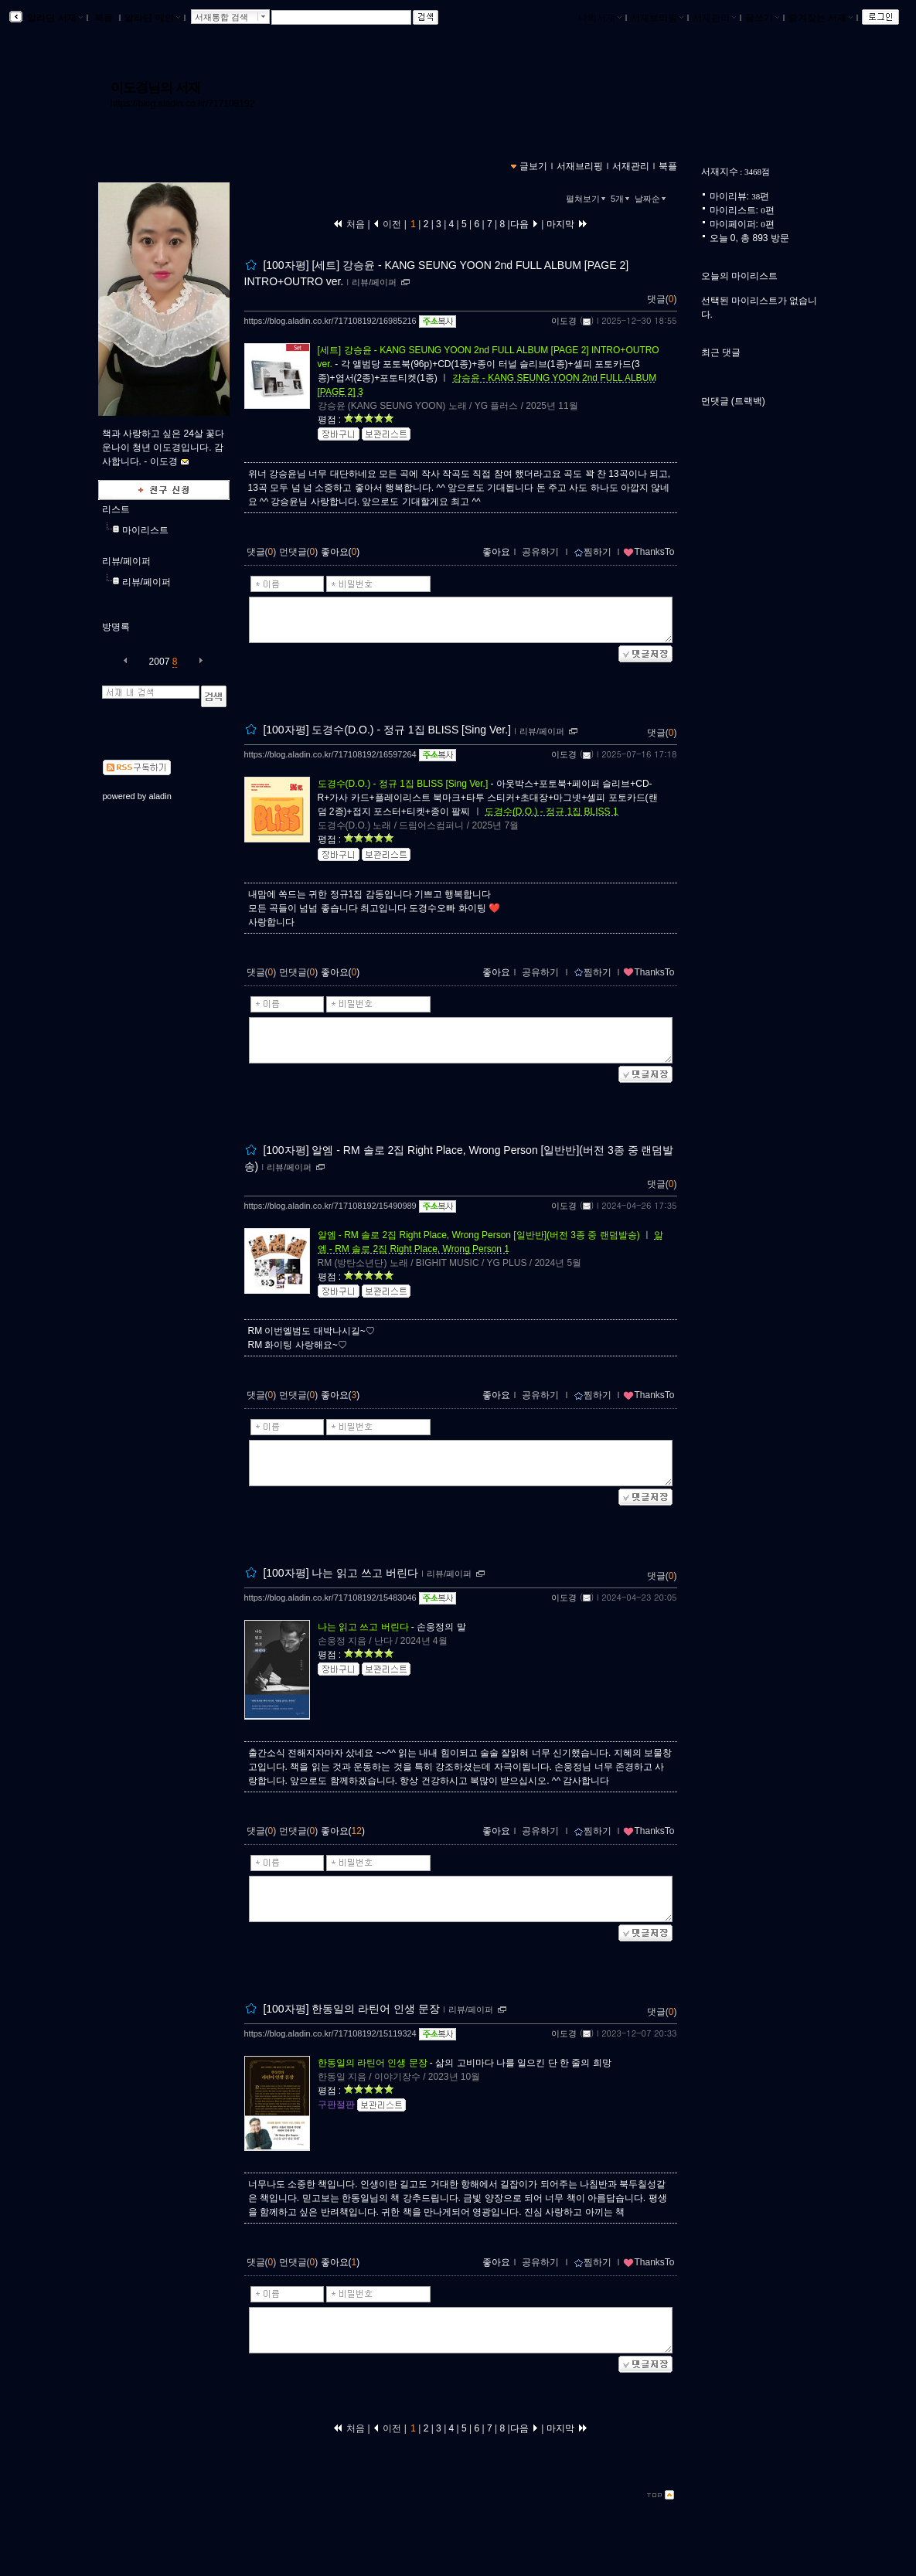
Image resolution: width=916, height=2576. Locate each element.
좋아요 (496, 551)
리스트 (116, 509)
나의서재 (599, 17)
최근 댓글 (721, 352)
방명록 (116, 626)
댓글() (662, 299)
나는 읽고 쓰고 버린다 (363, 1626)
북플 (104, 17)
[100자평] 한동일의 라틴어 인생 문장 (351, 2009)
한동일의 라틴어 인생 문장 (372, 2062)
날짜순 (652, 198)
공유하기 (540, 551)
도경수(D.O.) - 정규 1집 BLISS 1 (551, 811)
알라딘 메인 (151, 17)
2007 (159, 661)
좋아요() (340, 551)
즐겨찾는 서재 (820, 17)
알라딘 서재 (54, 17)
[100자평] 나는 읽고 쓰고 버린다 (340, 1573)
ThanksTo (648, 551)
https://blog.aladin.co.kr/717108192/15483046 (330, 1597)
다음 (524, 224)
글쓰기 (762, 17)
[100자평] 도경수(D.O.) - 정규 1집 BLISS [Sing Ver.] (387, 730)
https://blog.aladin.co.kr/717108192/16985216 (330, 320)
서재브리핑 (657, 17)
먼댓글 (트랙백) (733, 401)
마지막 (567, 224)
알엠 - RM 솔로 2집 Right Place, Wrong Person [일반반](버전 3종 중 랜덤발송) (479, 1235)
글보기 (533, 166)
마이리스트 (145, 530)
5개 (621, 198)
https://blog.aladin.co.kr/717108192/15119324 (330, 2033)
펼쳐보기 (587, 198)
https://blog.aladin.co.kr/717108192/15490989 (330, 1205)
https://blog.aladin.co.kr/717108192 (183, 103)
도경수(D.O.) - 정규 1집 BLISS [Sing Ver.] (403, 783)
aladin (159, 796)
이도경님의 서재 (156, 87)
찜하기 (592, 551)
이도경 (564, 320)
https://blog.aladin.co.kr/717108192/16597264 (330, 754)
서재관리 (714, 17)
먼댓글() (298, 551)
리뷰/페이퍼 (126, 561)
